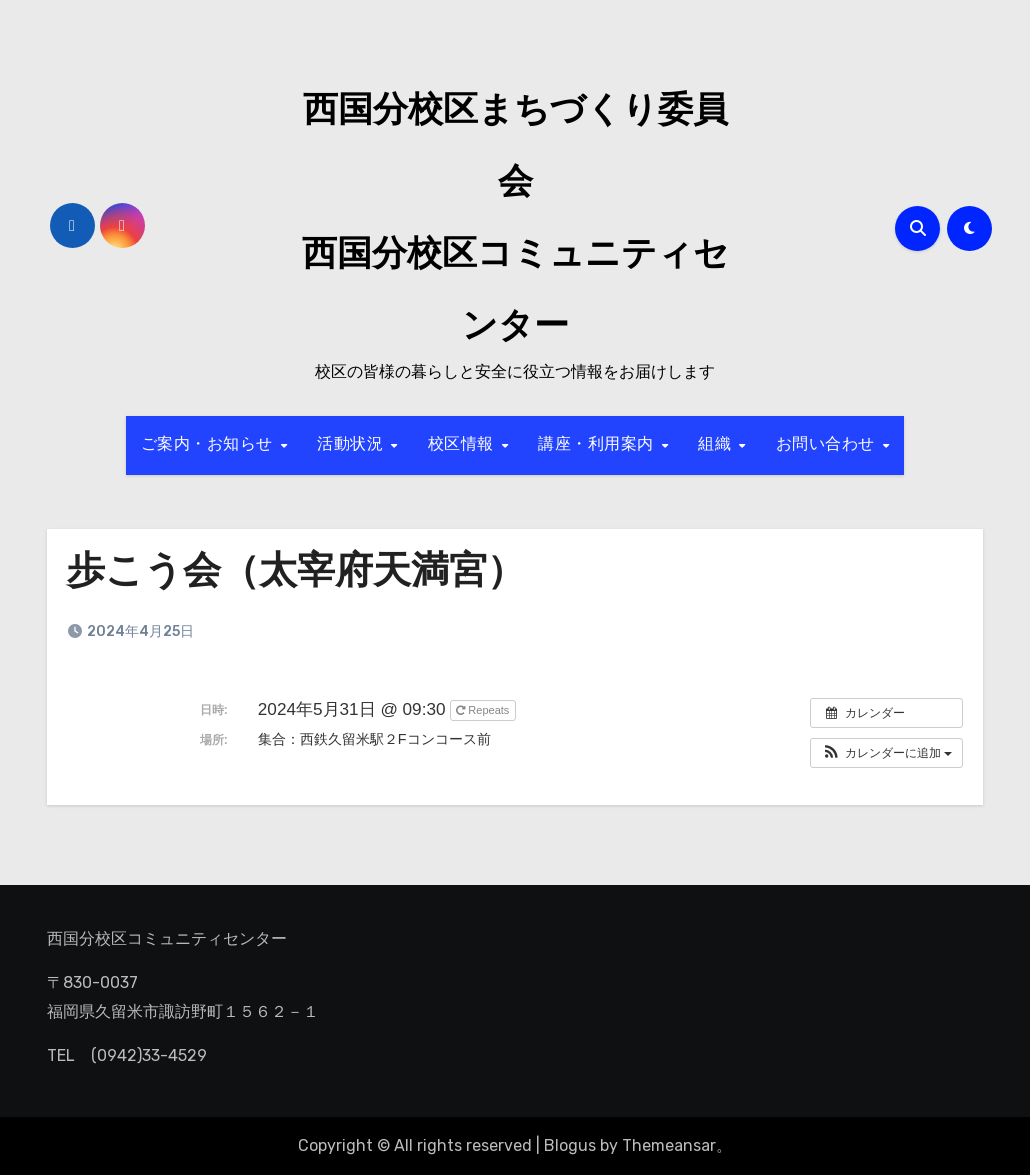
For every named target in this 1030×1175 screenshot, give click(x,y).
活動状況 (353, 445)
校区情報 (464, 445)
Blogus (570, 1145)
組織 (717, 445)
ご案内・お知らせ (210, 445)
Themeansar (669, 1145)
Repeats (484, 710)
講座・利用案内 (598, 445)
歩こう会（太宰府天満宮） (296, 573)
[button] (886, 753)
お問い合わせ (828, 445)
